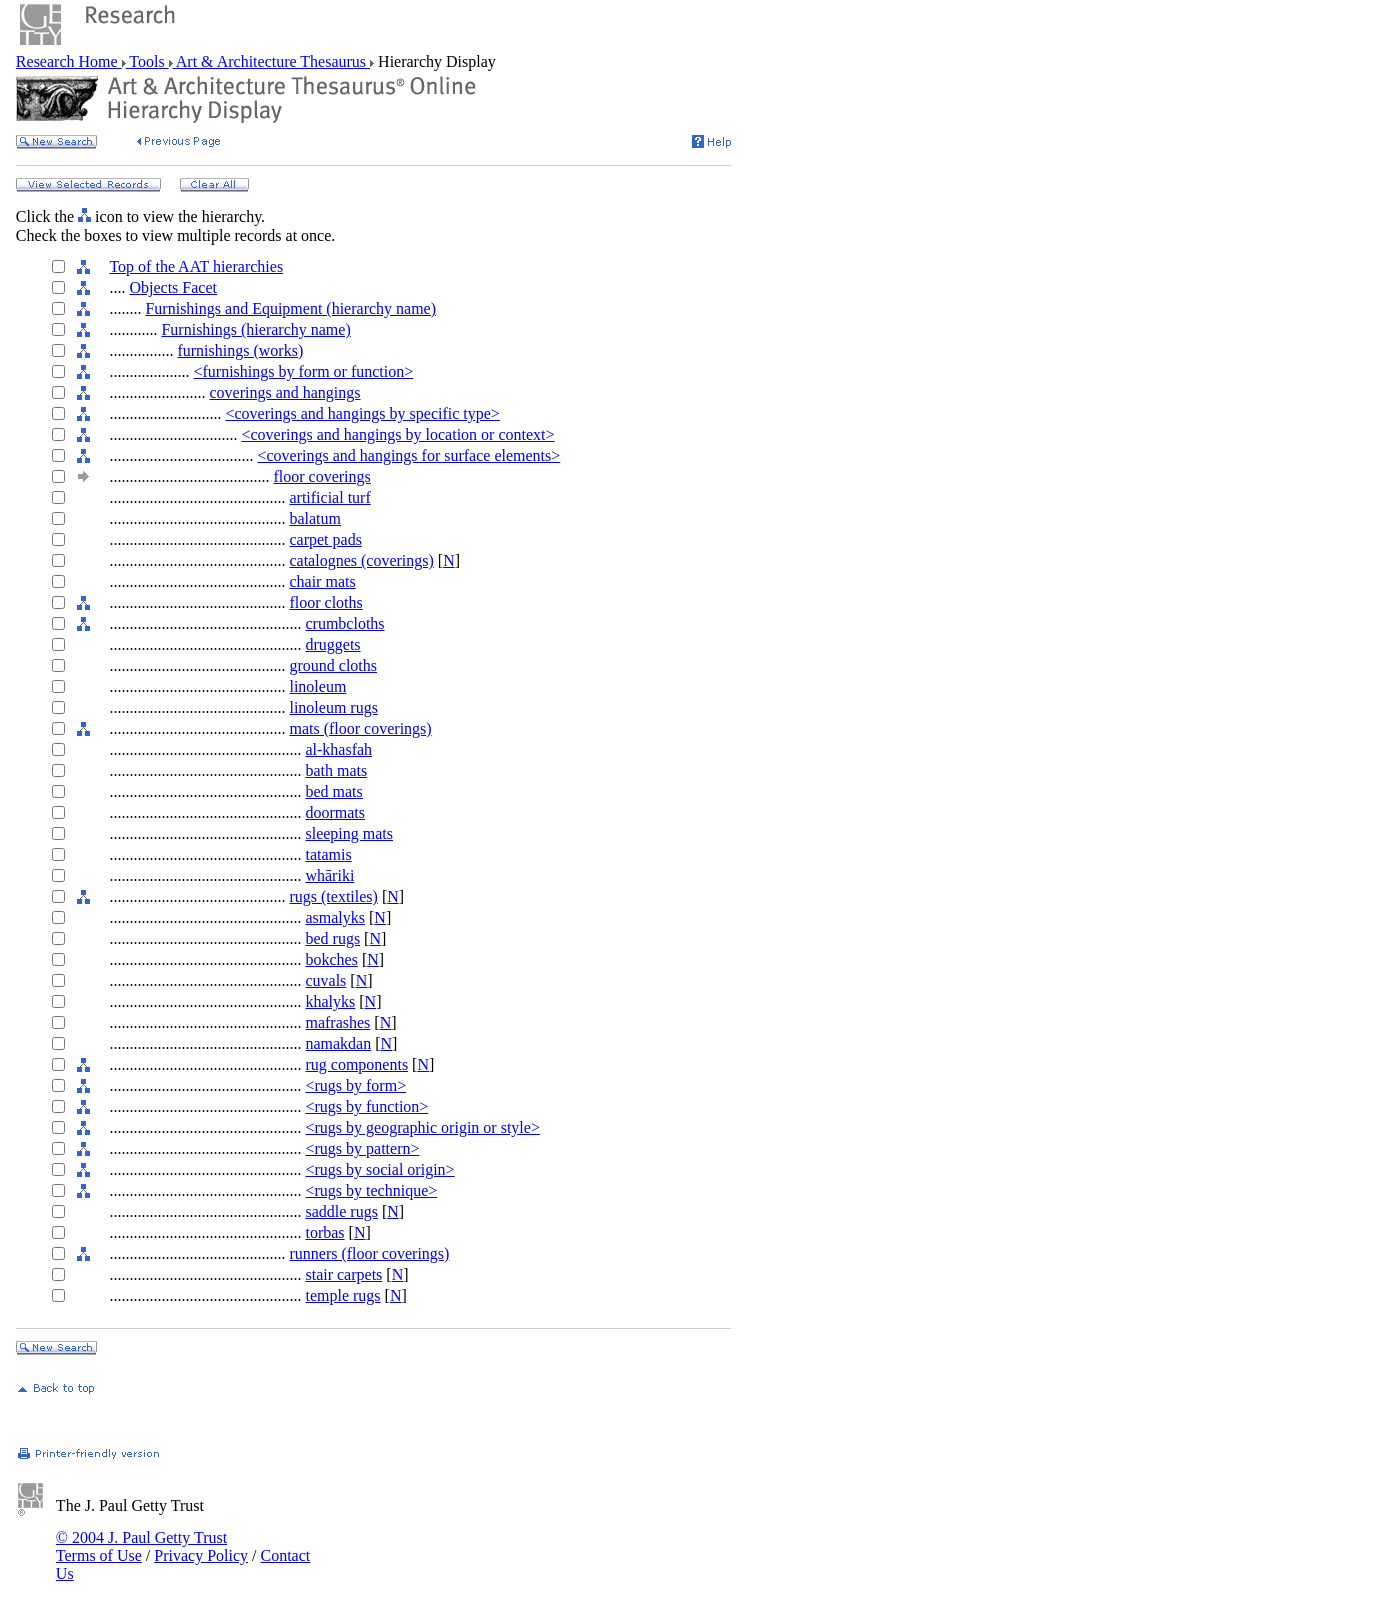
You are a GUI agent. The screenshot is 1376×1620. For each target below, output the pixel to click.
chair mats (322, 581)
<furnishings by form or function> (303, 371)
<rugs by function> (366, 1106)
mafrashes (337, 1022)
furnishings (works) (240, 350)
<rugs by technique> (371, 1190)
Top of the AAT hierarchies (196, 266)
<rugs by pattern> (362, 1148)
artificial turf (329, 497)
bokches (331, 959)
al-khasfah (338, 749)
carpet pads (325, 539)
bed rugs (332, 938)
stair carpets (343, 1274)
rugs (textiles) (333, 896)
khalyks (330, 1001)
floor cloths (325, 602)
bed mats (333, 791)
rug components (356, 1064)
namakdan (338, 1043)
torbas (324, 1232)
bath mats (336, 770)
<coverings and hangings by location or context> (397, 434)
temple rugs (342, 1295)
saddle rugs (341, 1211)
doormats (335, 812)
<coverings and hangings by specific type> (362, 413)
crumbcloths (344, 623)
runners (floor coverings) (369, 1253)
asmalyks (335, 917)
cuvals (325, 980)
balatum (315, 518)
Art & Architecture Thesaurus (271, 61)
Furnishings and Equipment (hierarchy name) (290, 308)
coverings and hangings (284, 392)
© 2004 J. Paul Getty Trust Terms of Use (141, 1546)
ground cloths (333, 665)
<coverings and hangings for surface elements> (408, 455)
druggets (332, 644)
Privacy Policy (201, 1555)
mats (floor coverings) (360, 728)
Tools (147, 61)
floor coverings (321, 476)
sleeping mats (349, 833)
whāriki (329, 875)
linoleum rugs (333, 707)
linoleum (317, 686)
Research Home (69, 61)
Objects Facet (173, 287)
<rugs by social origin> (379, 1169)
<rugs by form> (355, 1085)
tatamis (328, 854)
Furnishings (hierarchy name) (255, 329)
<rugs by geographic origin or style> (422, 1127)
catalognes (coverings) (361, 560)
